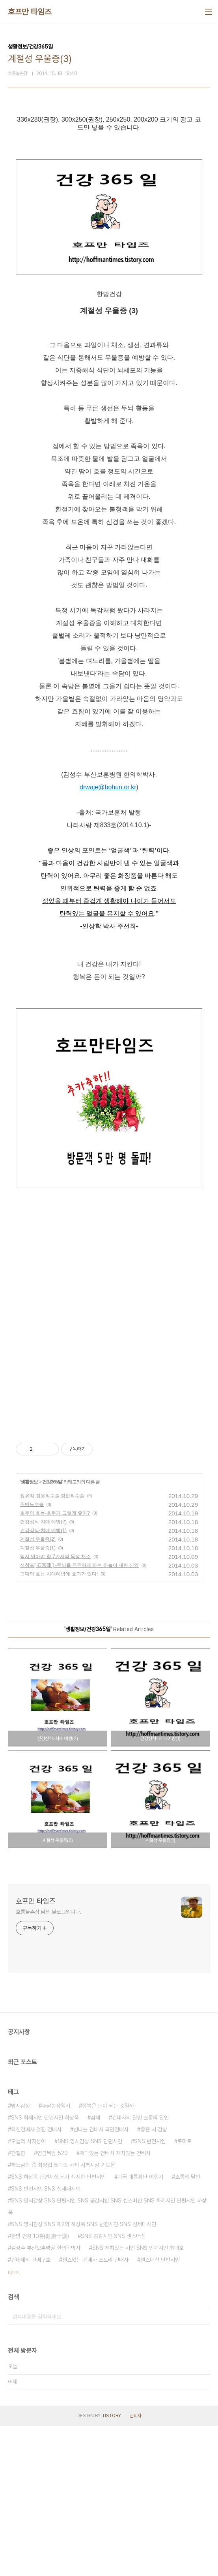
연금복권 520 (52, 2303)
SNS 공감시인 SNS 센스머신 (113, 2386)
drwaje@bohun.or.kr (108, 937)
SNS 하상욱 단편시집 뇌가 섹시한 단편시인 (58, 2327)
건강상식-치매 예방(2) (43, 1672)
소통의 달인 (187, 2327)
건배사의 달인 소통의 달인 (140, 2267)
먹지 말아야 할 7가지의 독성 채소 (55, 1706)
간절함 (18, 2303)
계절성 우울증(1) (38, 1698)
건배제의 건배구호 (30, 2410)
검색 (202, 2466)
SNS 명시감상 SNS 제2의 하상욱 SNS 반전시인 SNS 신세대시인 (83, 2374)
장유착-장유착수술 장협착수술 (52, 1645)
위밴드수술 (32, 1654)
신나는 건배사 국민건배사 (101, 2279)
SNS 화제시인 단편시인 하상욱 (45, 2267)
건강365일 (52, 1632)
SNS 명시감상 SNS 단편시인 (90, 2291)
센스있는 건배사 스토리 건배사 (95, 2410)
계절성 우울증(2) (38, 1689)
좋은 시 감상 (153, 2279)
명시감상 (20, 2256)
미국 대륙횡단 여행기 (140, 2327)
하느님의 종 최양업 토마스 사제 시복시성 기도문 (63, 2315)
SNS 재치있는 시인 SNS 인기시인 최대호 (138, 2398)
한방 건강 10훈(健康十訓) (40, 2386)
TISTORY (111, 2565)
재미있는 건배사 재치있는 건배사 (115, 2303)
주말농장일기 (56, 2256)
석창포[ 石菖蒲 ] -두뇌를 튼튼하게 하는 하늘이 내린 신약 (79, 1715)
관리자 (136, 2565)
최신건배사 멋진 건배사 (36, 2279)
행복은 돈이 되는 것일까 (108, 2256)
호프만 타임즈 (30, 12)
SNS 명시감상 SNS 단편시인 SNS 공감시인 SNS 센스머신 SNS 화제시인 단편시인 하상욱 (107, 2356)
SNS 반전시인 (150, 2291)
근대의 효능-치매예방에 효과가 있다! (59, 1724)
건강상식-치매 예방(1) (43, 1680)
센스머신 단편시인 (160, 2410)
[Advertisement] (109, 190)
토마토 (184, 2291)
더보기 (14, 2423)
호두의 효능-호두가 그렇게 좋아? (55, 1663)
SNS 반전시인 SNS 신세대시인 (45, 2339)
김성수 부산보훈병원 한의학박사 (45, 2398)
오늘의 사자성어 (28, 2291)
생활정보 (29, 1632)
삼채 (95, 2267)
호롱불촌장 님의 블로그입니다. (48, 2062)
